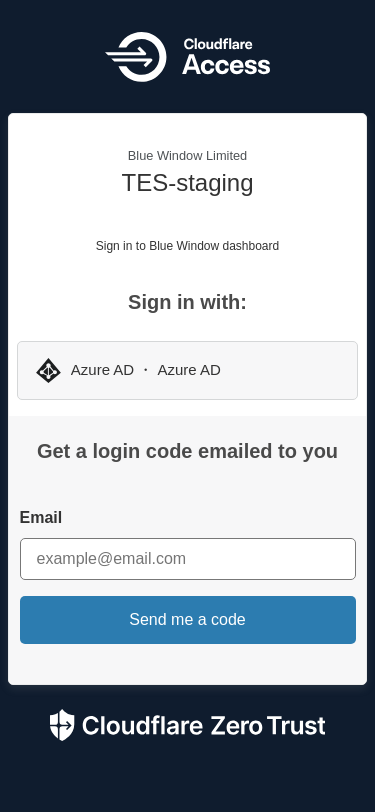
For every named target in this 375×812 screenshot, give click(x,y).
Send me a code (187, 619)
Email (41, 517)
